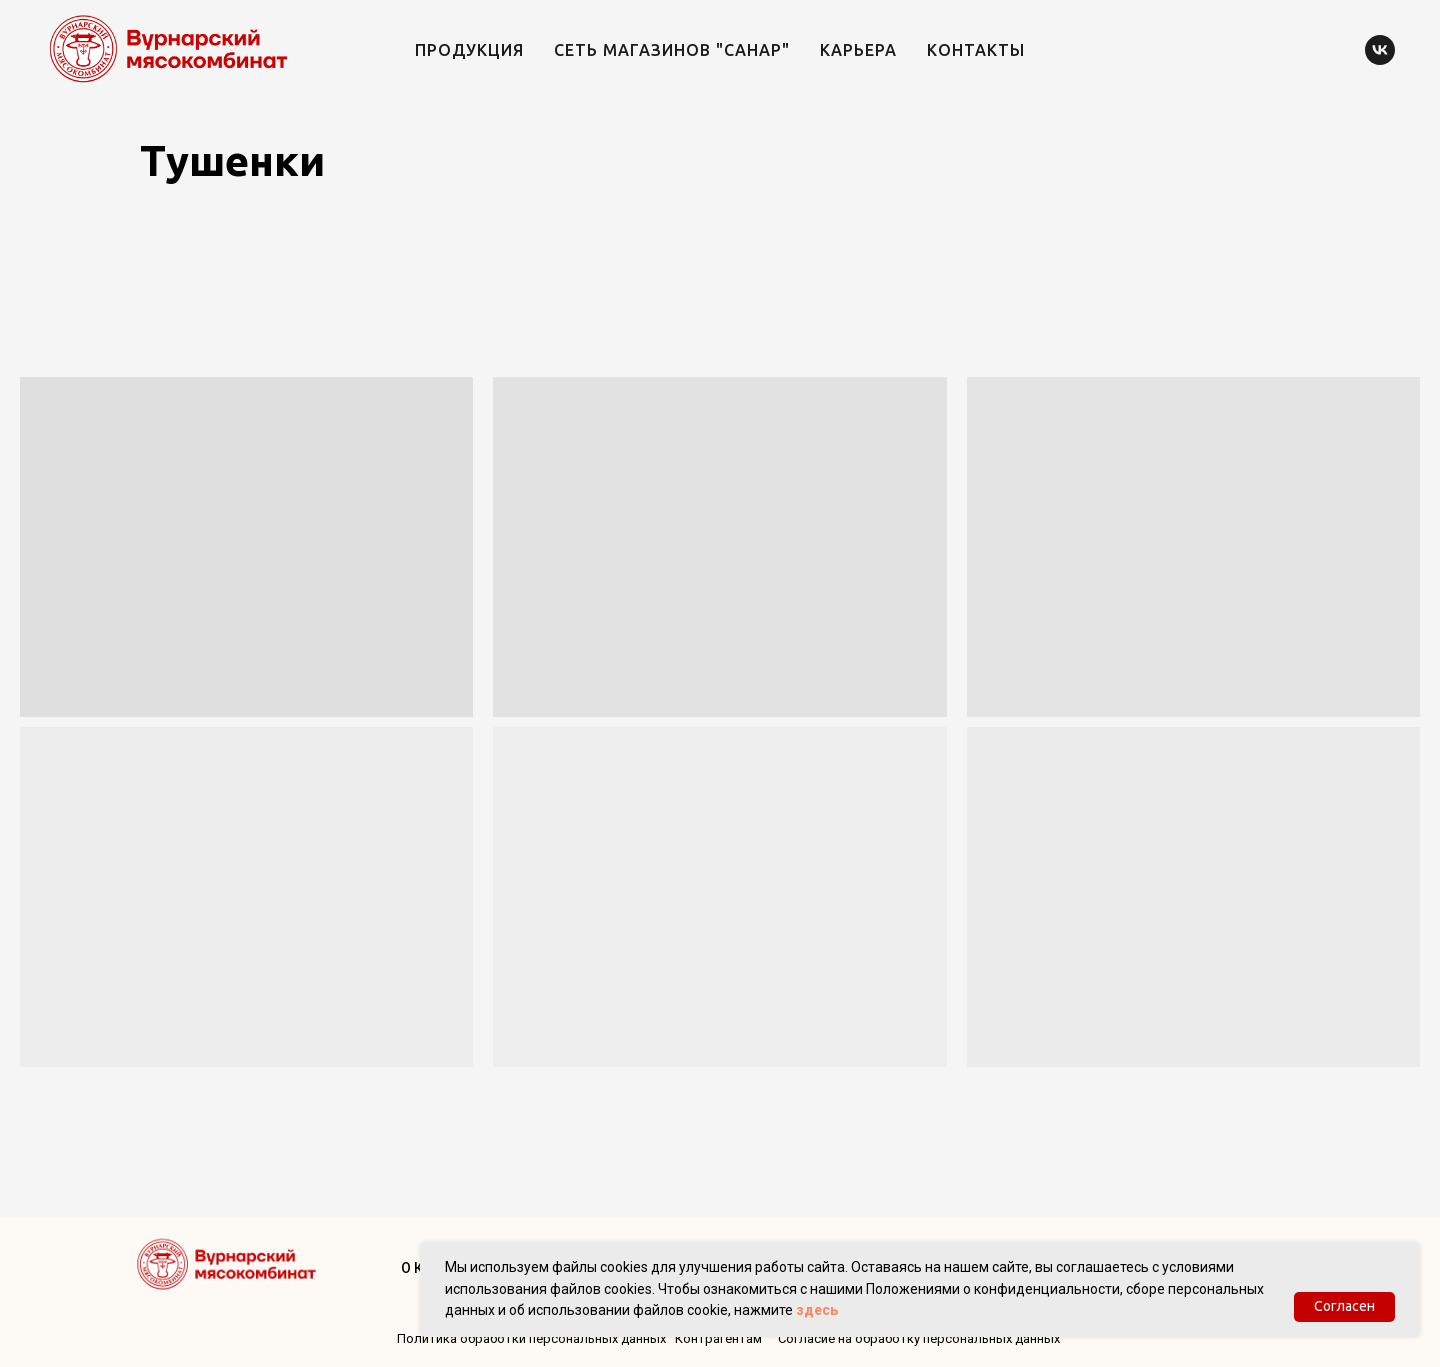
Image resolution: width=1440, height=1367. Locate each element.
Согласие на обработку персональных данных (919, 1338)
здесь (817, 1310)
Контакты (976, 50)
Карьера (858, 50)
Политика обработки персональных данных (531, 1338)
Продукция (469, 50)
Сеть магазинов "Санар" (672, 50)
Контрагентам (718, 1338)
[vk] (1380, 50)
